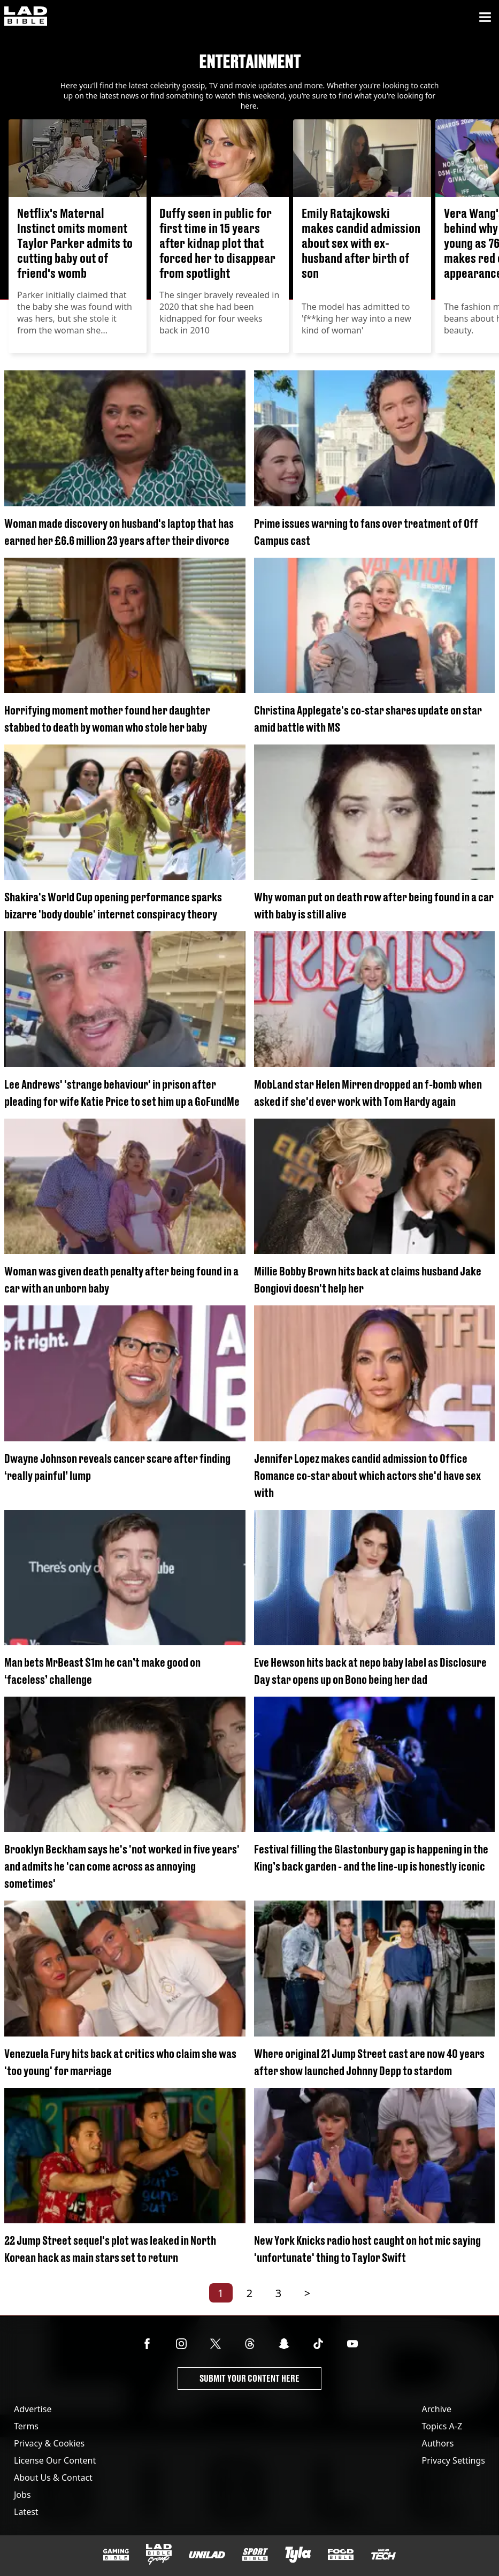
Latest (26, 2512)
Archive (436, 2409)
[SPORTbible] (255, 2554)
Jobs (22, 2495)
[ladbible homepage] (25, 17)
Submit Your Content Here (249, 2378)
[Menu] (485, 17)
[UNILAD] (207, 2554)
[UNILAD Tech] (383, 2554)
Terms (26, 2426)
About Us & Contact (53, 2477)
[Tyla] (298, 2555)
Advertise (32, 2409)
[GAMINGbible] (116, 2555)
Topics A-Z (442, 2426)
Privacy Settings (453, 2460)
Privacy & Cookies (49, 2443)
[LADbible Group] (159, 2554)
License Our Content (55, 2460)
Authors (438, 2443)
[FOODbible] (341, 2554)
